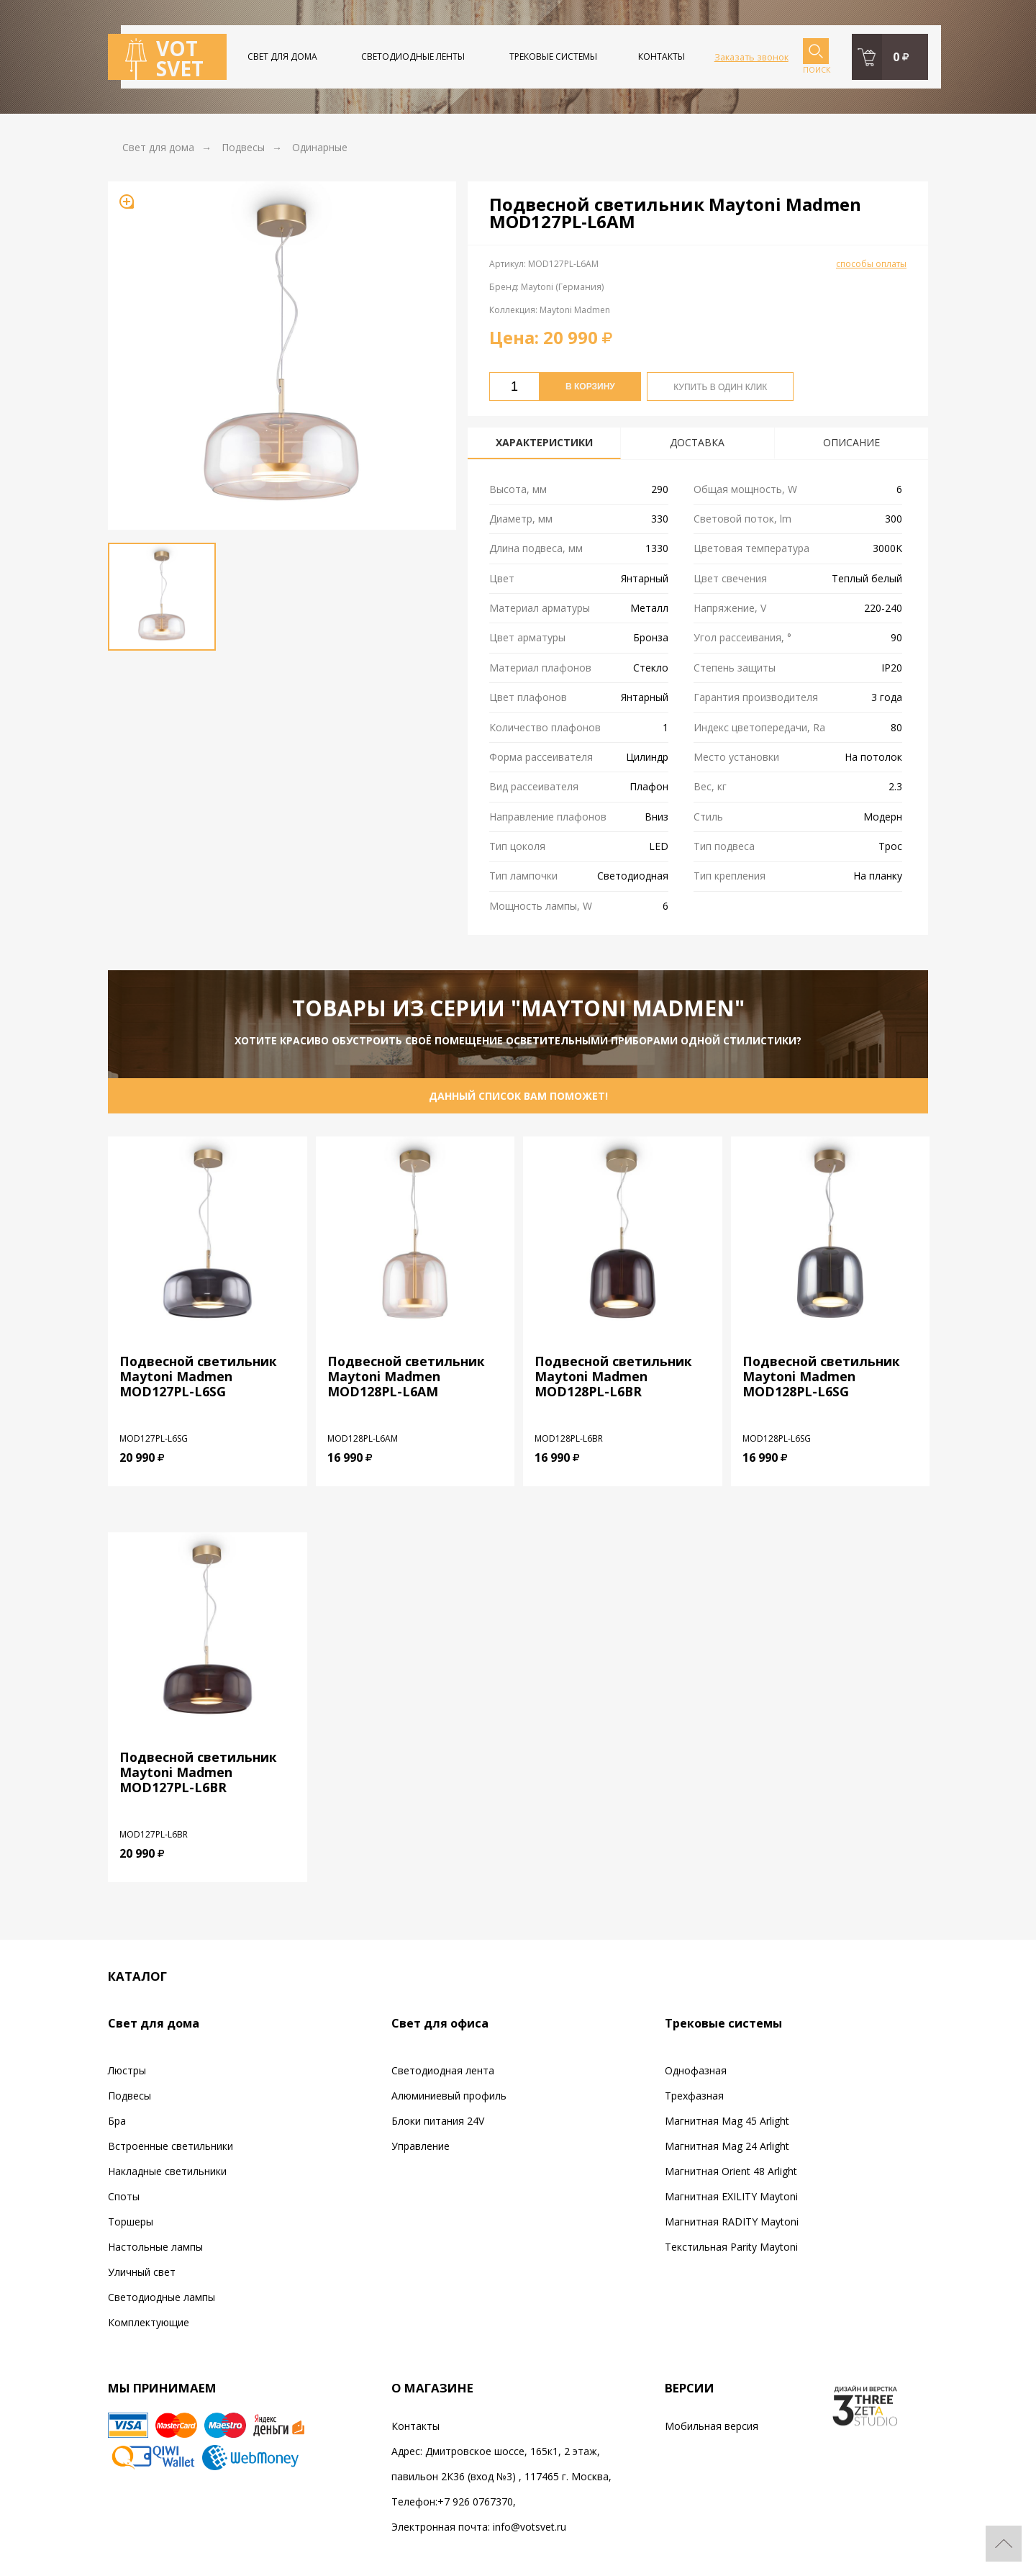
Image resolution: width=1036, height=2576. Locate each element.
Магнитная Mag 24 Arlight (727, 2146)
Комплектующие (148, 2322)
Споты (124, 2196)
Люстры (127, 2070)
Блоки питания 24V (437, 2121)
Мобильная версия (711, 2426)
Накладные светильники (167, 2171)
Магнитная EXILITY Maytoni (731, 2196)
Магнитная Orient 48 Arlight (731, 2171)
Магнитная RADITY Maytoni (732, 2221)
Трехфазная (694, 2095)
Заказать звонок (751, 56)
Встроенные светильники (170, 2146)
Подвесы (129, 2095)
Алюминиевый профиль (448, 2095)
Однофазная (696, 2070)
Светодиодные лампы (161, 2297)
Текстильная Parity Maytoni (731, 2247)
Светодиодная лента (442, 2070)
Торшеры (130, 2221)
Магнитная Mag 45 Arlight (727, 2121)
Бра (117, 2121)
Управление (420, 2146)
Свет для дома (282, 56)
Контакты (661, 56)
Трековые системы (553, 56)
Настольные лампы (155, 2247)
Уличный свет (142, 2272)
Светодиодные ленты (413, 56)
